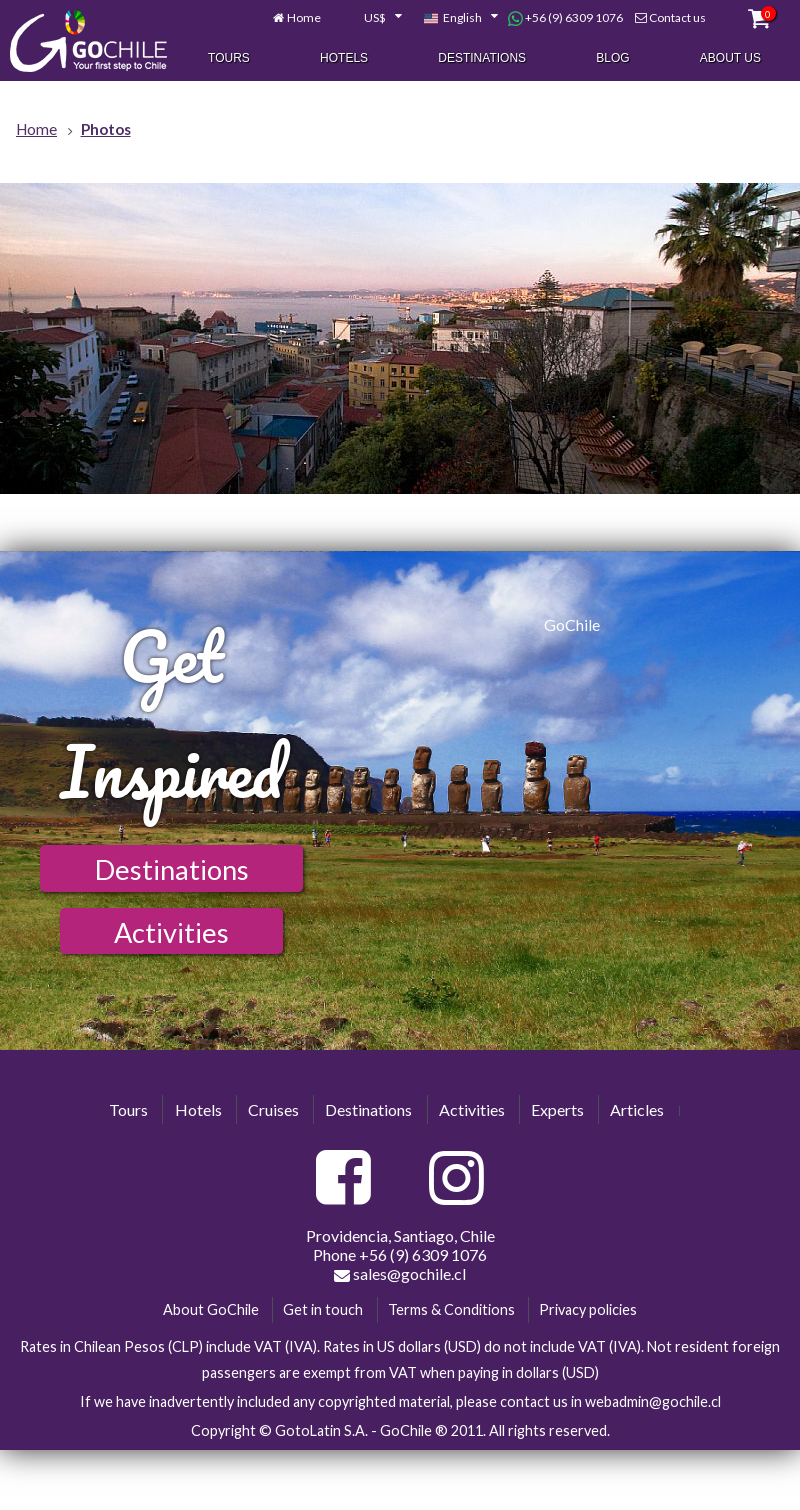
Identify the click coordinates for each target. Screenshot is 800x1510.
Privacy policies (588, 1309)
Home (304, 18)
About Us (730, 58)
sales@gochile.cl (400, 1274)
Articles (637, 1109)
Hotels (344, 58)
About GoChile (211, 1309)
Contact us (677, 18)
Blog (612, 58)
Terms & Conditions (451, 1309)
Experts (557, 1109)
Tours (229, 58)
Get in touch (323, 1309)
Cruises (273, 1109)
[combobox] (372, 19)
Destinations (482, 58)
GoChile (572, 624)
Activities (171, 932)
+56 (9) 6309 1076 (565, 19)
